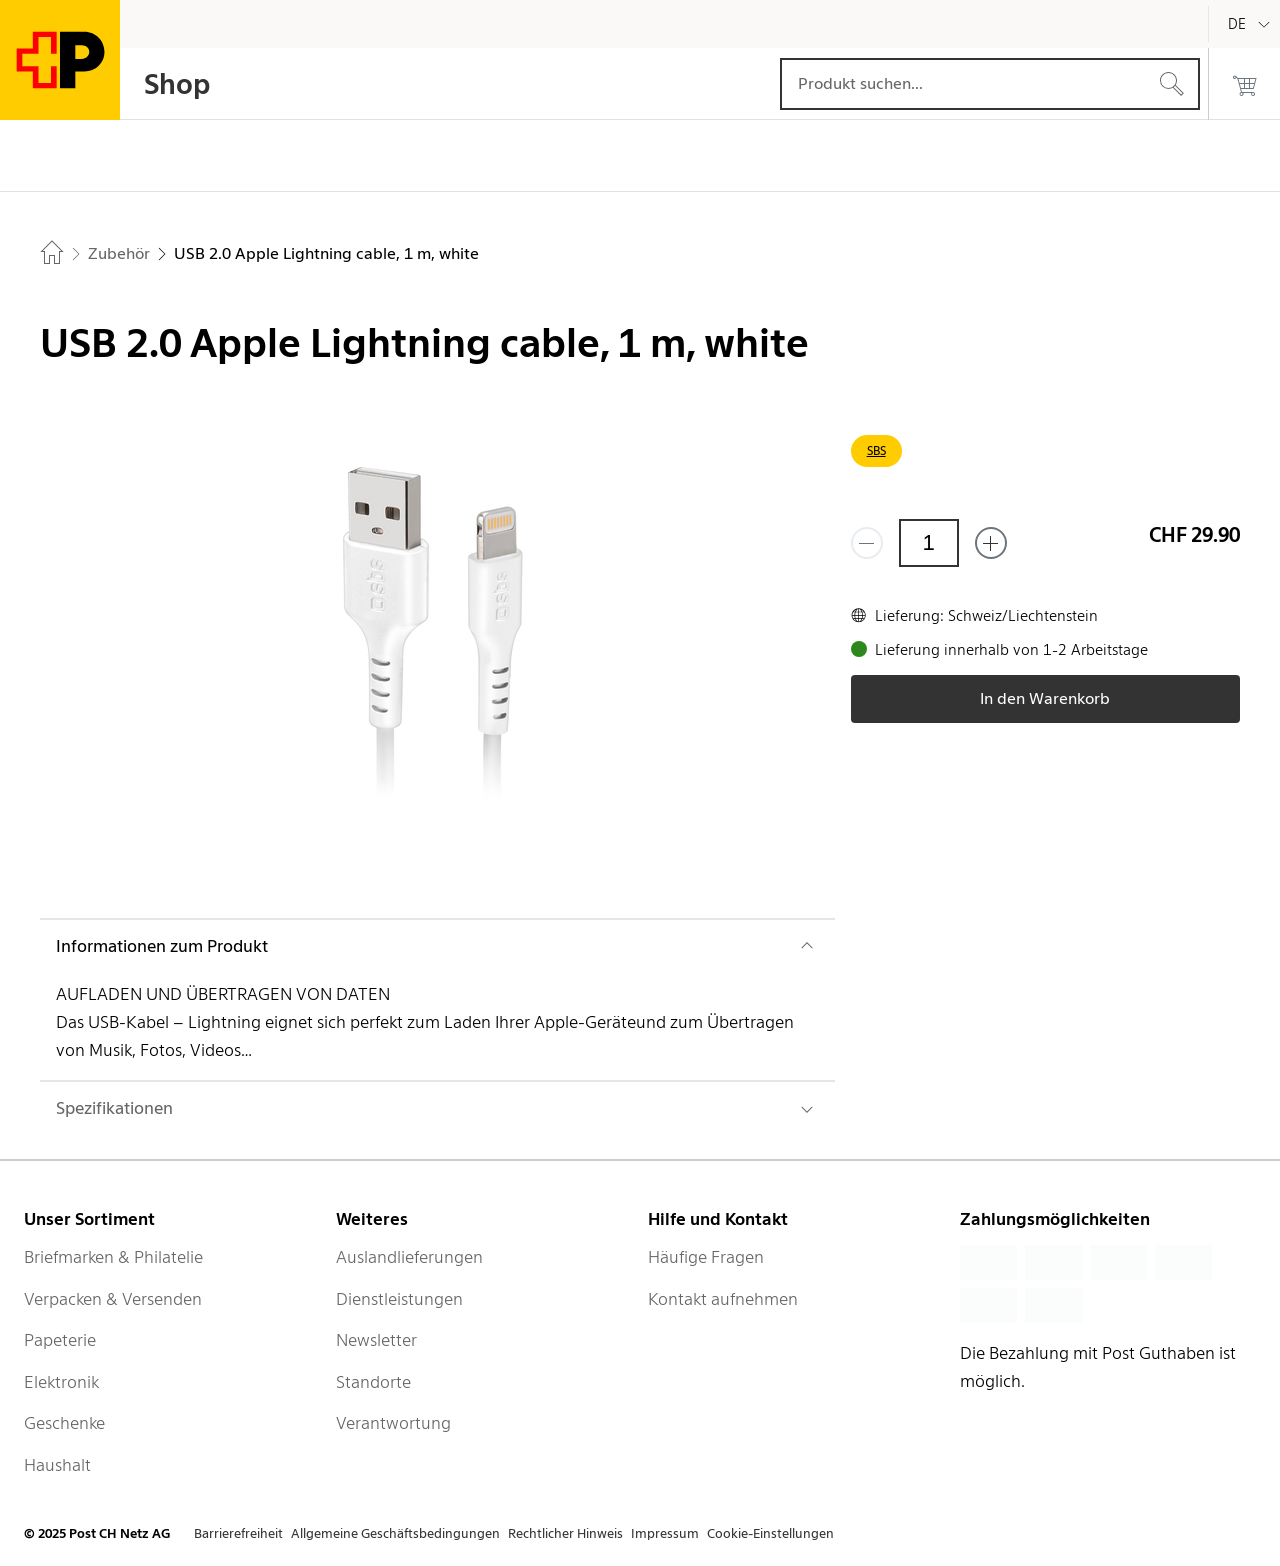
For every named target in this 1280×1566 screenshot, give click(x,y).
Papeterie (60, 1340)
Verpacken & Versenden (113, 1299)
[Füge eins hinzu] (991, 543)
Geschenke (64, 1423)
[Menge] (929, 543)
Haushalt (57, 1465)
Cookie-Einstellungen (770, 1533)
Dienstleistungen (399, 1299)
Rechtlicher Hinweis (565, 1533)
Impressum (665, 1533)
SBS (876, 450)
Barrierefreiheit (238, 1533)
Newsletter (376, 1340)
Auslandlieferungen (409, 1257)
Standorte (373, 1382)
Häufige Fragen (706, 1257)
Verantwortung (393, 1423)
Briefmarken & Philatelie (113, 1257)
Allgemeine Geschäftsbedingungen (395, 1533)
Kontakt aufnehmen (723, 1299)
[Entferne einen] (867, 543)
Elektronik (61, 1382)
